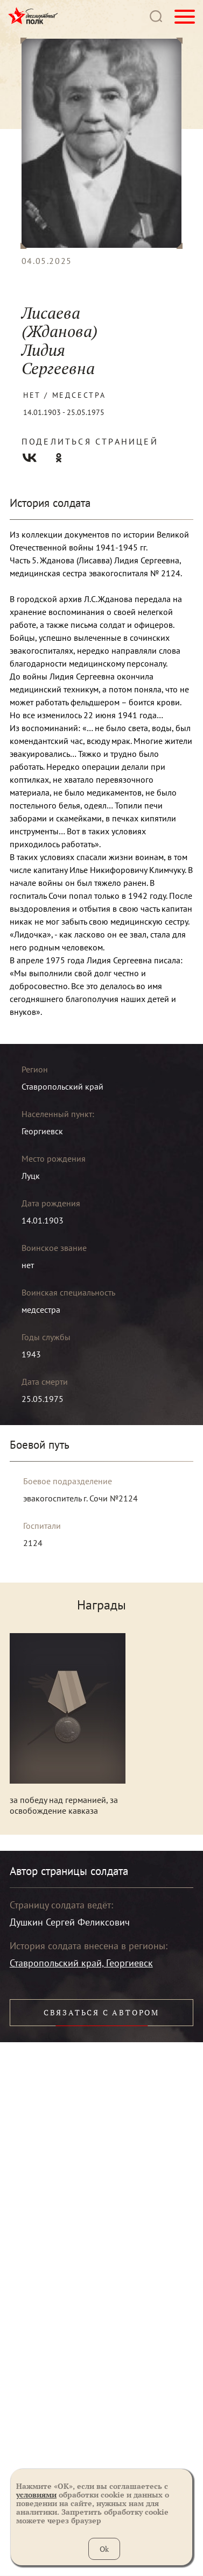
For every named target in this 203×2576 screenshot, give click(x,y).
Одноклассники (59, 457)
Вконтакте (30, 457)
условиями (36, 2494)
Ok (104, 2549)
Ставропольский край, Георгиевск (81, 1963)
